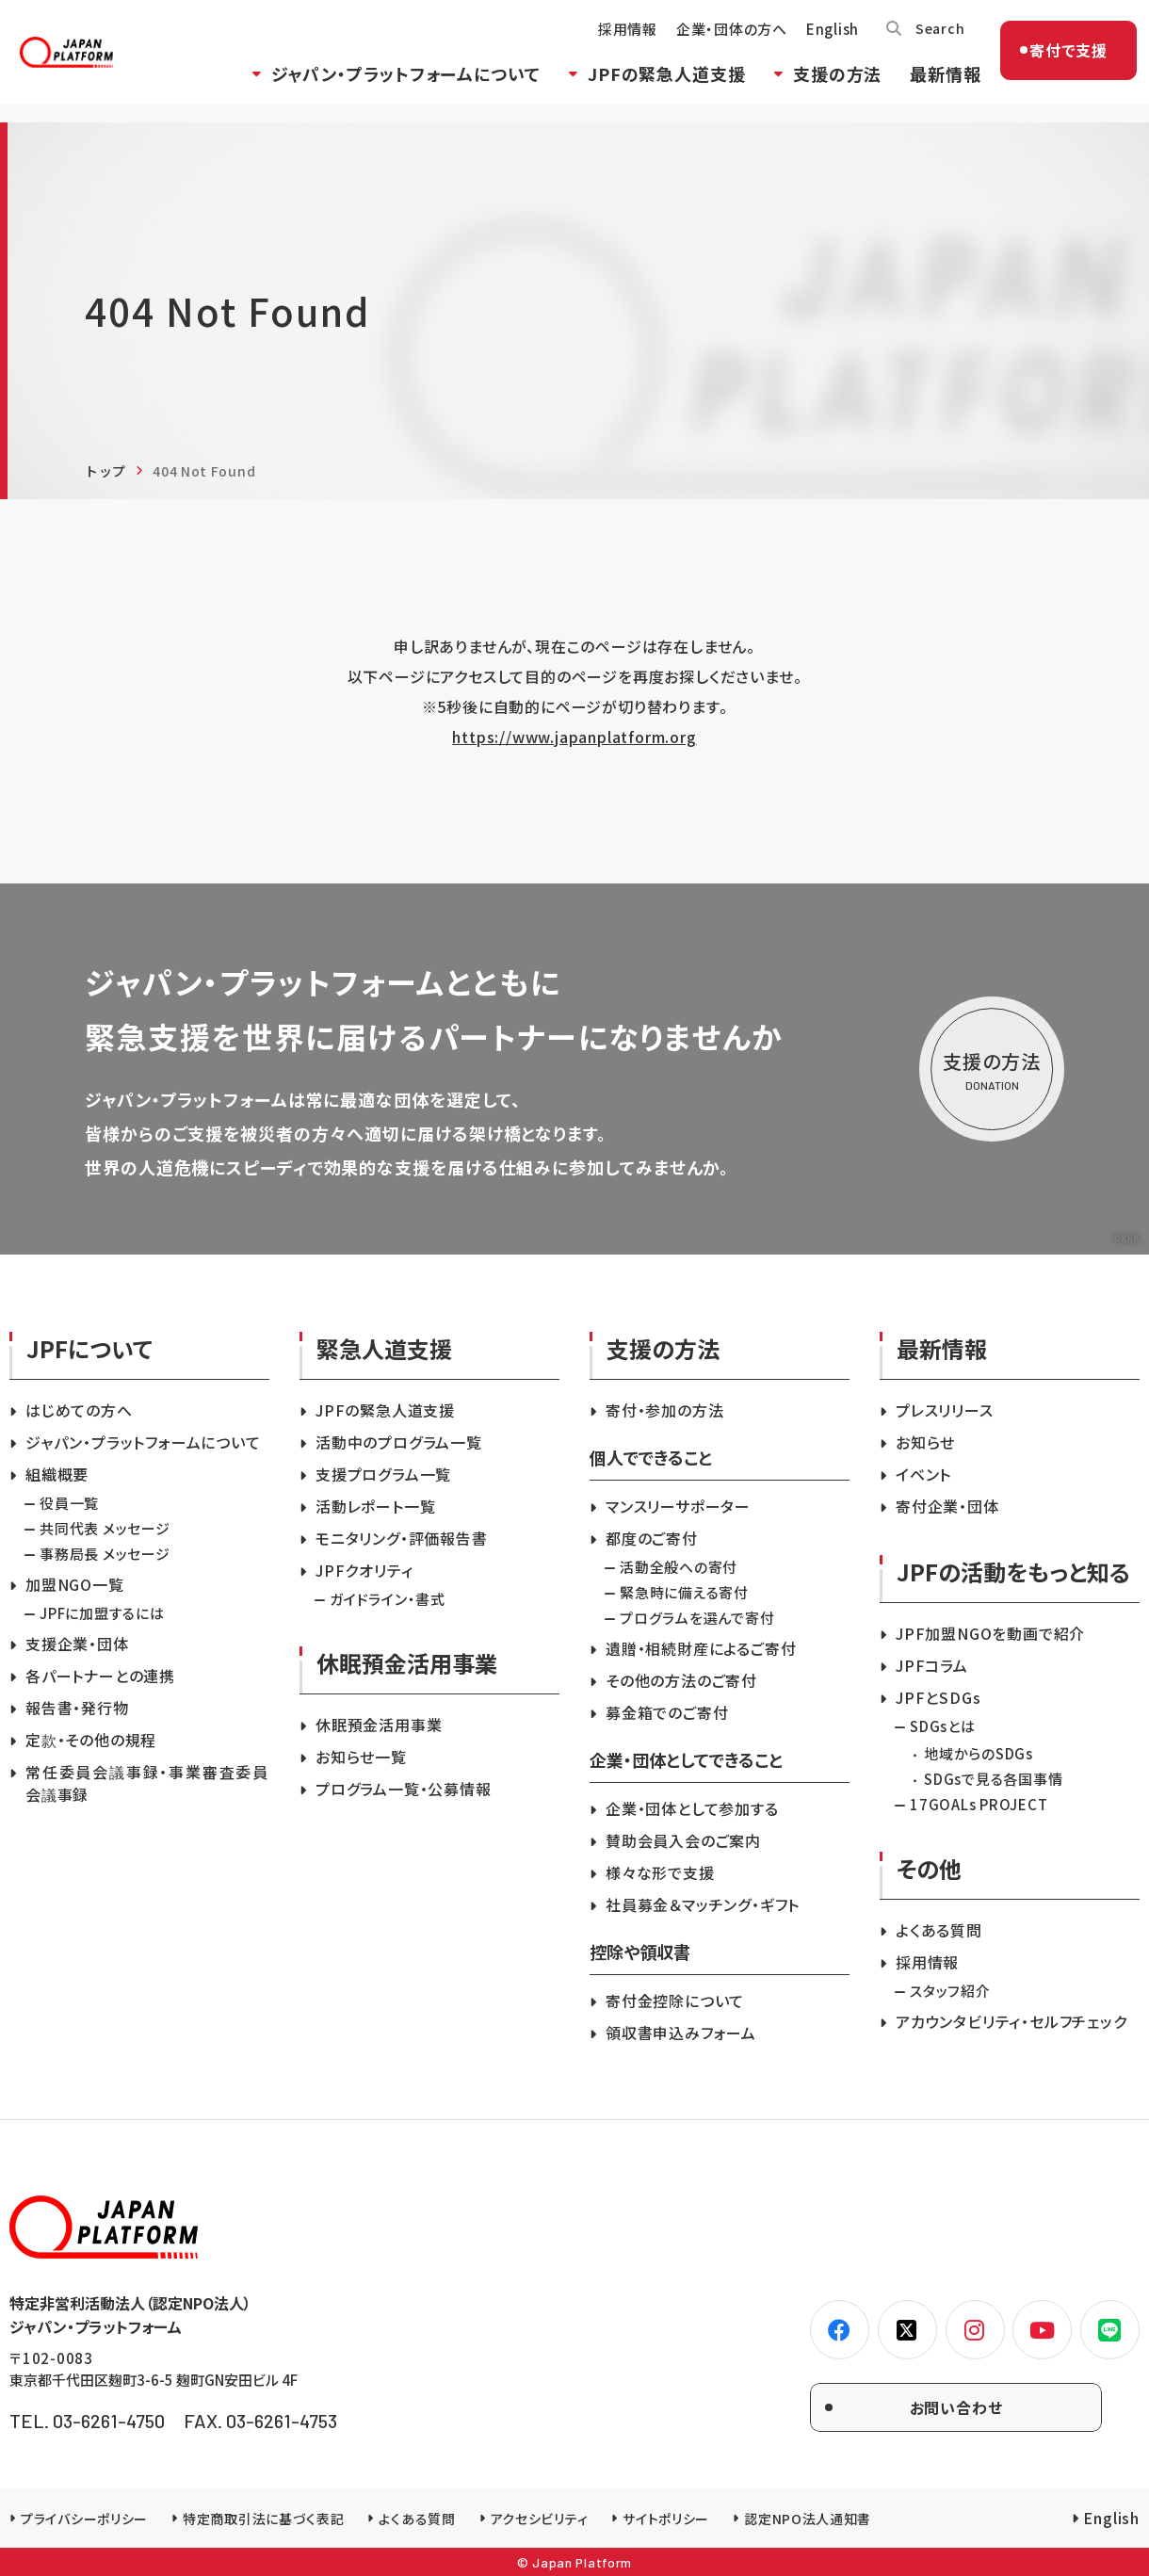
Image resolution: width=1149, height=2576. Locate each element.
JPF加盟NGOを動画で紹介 (990, 1633)
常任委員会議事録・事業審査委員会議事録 (147, 1783)
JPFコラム (932, 1665)
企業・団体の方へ (715, 43)
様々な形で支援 (660, 1872)
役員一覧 (69, 1503)
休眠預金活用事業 (379, 1724)
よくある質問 (939, 1930)
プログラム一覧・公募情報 (404, 1788)
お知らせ (925, 1442)
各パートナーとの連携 (100, 1675)
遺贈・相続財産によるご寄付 (701, 1648)
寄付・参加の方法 (664, 1410)
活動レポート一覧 (375, 1506)
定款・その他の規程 (90, 1739)
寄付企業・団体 (947, 1506)
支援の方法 (821, 87)
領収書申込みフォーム (681, 2032)
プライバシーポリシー (84, 2518)
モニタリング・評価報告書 (402, 1538)
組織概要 (57, 1474)
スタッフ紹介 (950, 1991)
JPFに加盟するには (102, 1613)
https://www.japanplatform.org (574, 736)
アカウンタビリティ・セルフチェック (1011, 2021)
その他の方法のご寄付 (681, 1680)
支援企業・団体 (77, 1643)
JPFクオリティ (364, 1570)
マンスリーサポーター (678, 1506)
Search (926, 42)
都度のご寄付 (652, 1538)
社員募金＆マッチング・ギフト (703, 1904)
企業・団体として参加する (692, 1808)
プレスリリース (945, 1410)
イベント (923, 1474)
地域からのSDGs (978, 1753)
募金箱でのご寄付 (667, 1712)
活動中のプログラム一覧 (399, 1442)
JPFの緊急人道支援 (651, 87)
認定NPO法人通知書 (807, 2518)
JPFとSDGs (938, 1697)
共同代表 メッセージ (105, 1528)
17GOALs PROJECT (978, 1804)
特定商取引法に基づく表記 (263, 2518)
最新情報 (929, 87)
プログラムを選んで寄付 (697, 1618)
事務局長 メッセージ (105, 1553)
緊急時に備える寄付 (684, 1592)
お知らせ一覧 (361, 1756)
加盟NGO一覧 (74, 1584)
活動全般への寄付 (678, 1567)
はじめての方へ (79, 1410)
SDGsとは (943, 1726)
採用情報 (611, 43)
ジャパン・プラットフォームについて (390, 87)
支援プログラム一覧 (383, 1474)
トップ (105, 471)
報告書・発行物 (77, 1707)
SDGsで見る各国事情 (993, 1779)
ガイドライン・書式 (387, 1599)
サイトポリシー (666, 2518)
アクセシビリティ (540, 2518)
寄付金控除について (675, 2000)
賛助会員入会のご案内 (683, 1840)
